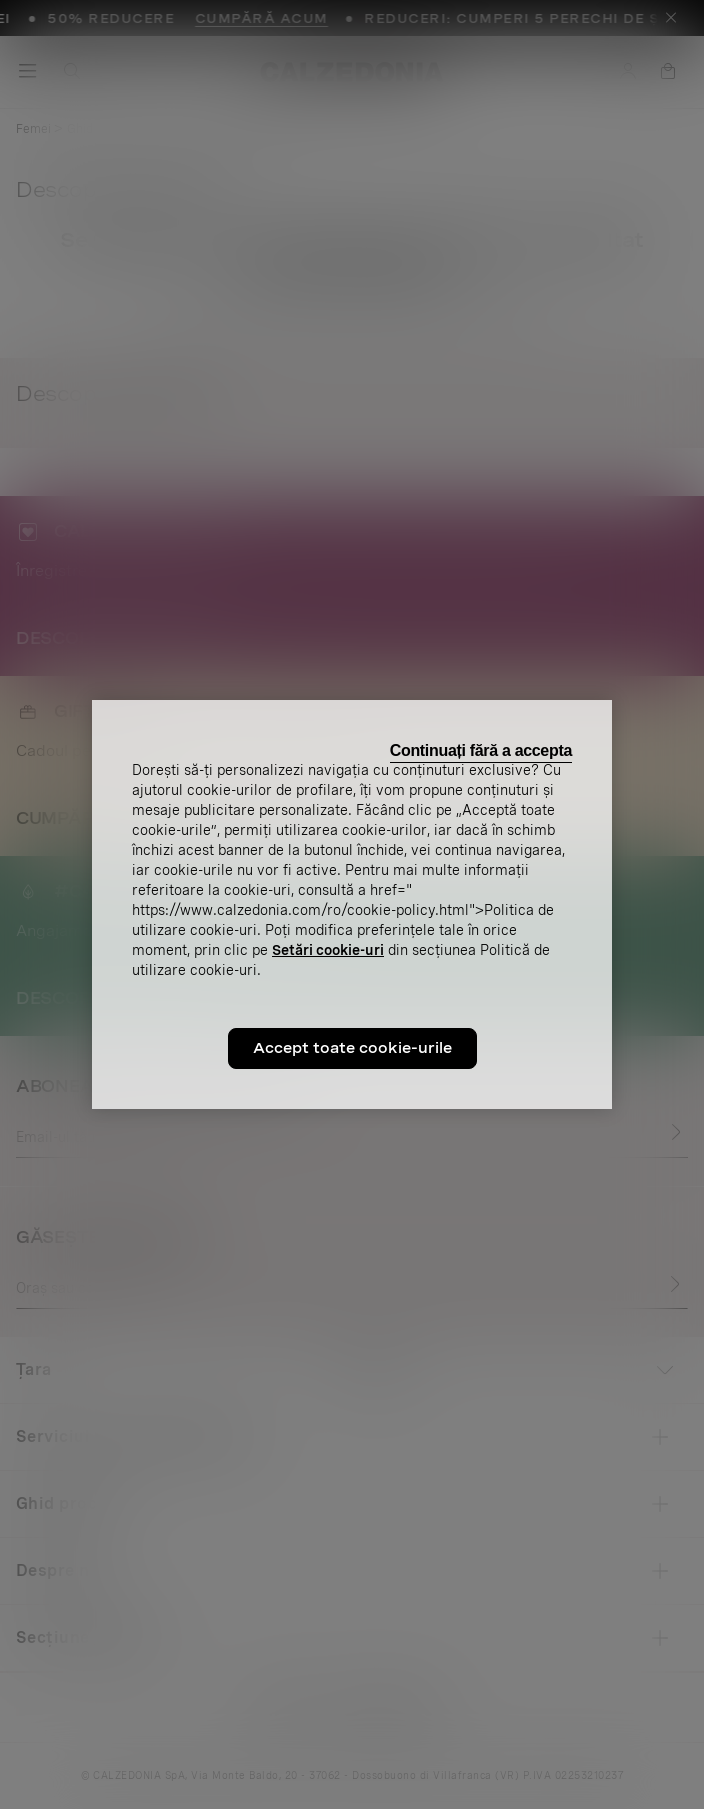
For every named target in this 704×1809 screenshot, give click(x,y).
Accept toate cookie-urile (352, 1048)
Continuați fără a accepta (481, 750)
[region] (352, 905)
